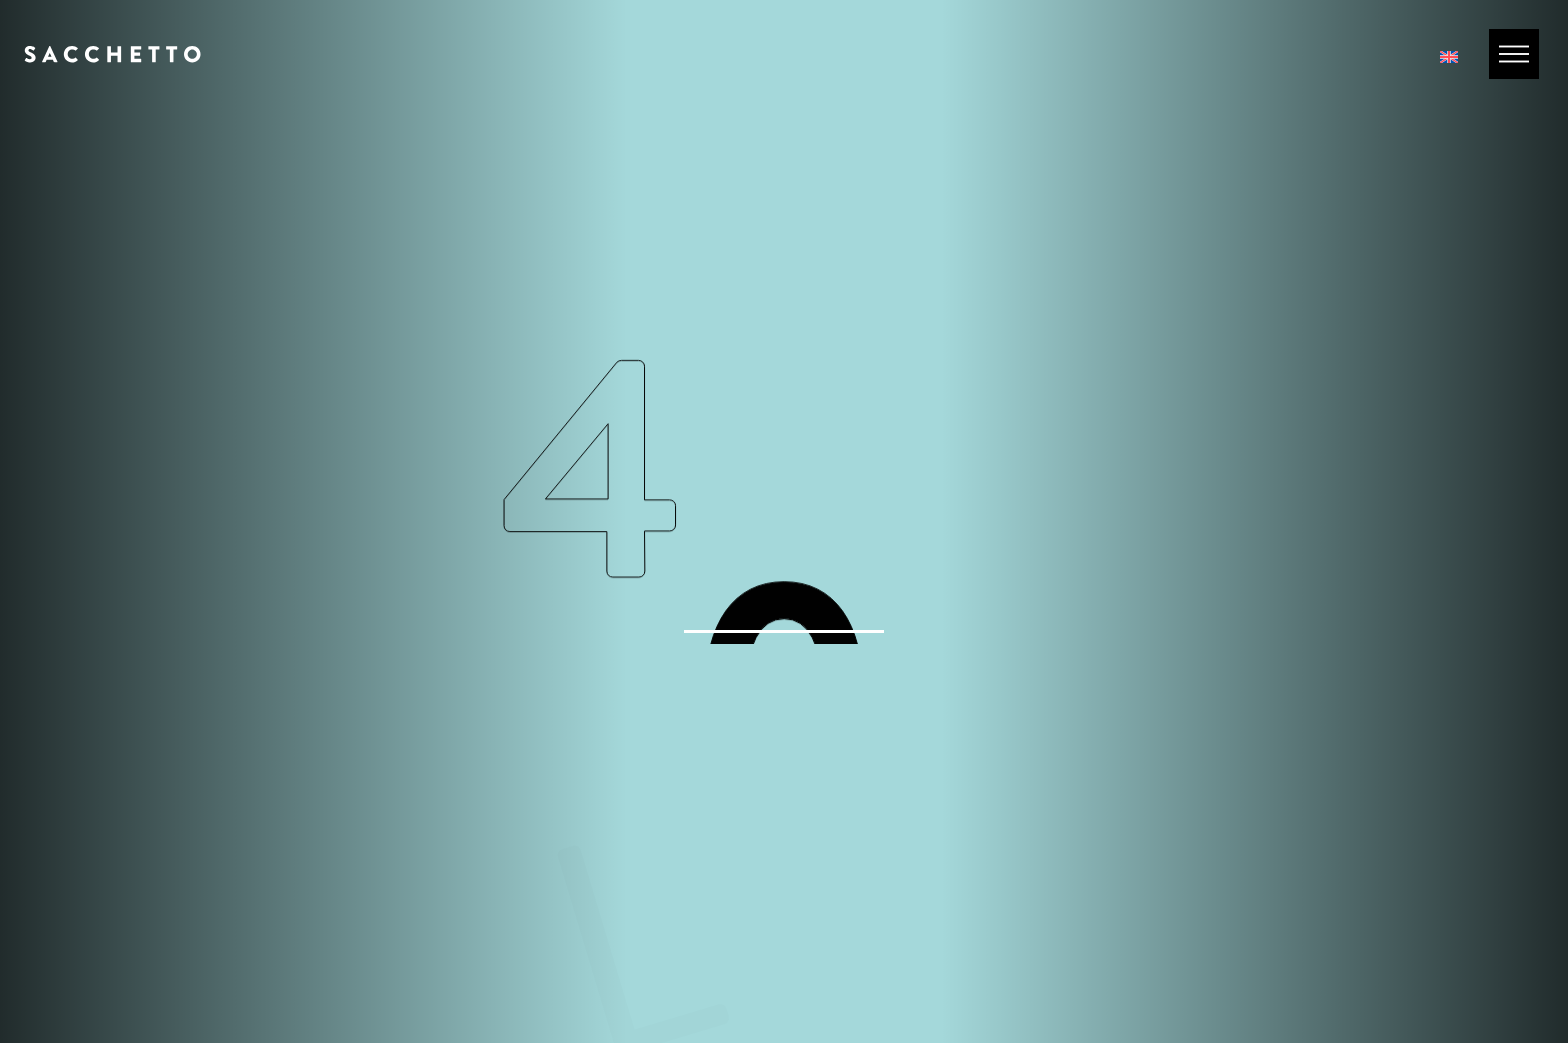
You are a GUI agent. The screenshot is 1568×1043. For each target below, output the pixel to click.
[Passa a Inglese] (1449, 55)
